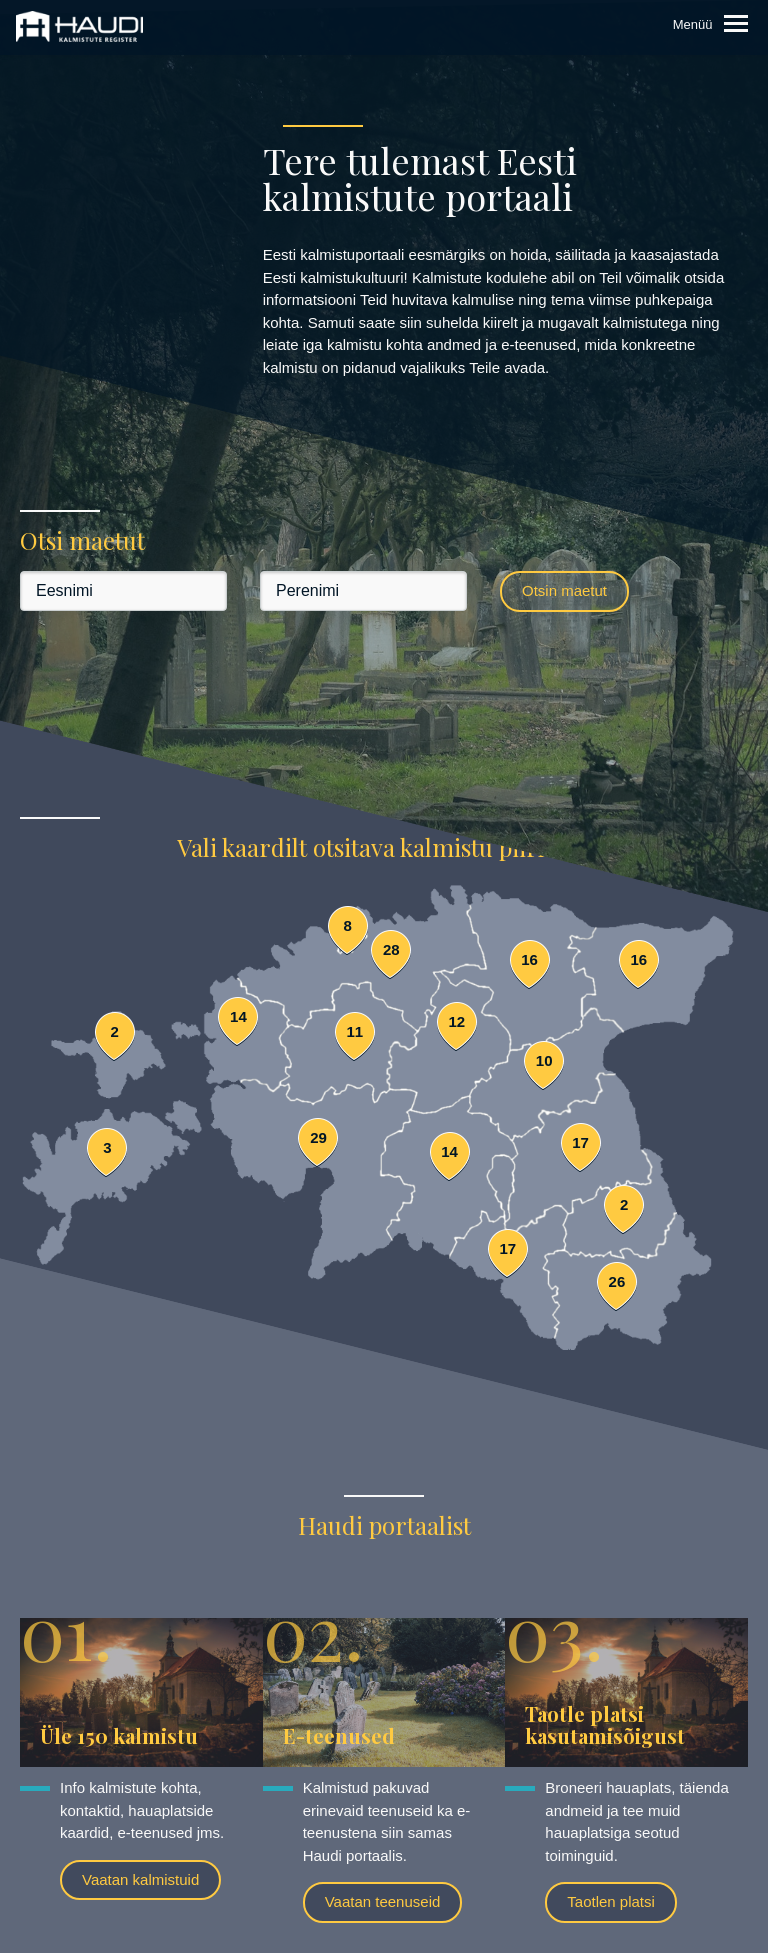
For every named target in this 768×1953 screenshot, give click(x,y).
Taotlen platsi (611, 1901)
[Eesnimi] (123, 591)
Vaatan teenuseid (383, 1901)
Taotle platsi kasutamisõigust (605, 1724)
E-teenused (339, 1735)
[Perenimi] (363, 591)
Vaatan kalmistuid (140, 1879)
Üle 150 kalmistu (119, 1735)
